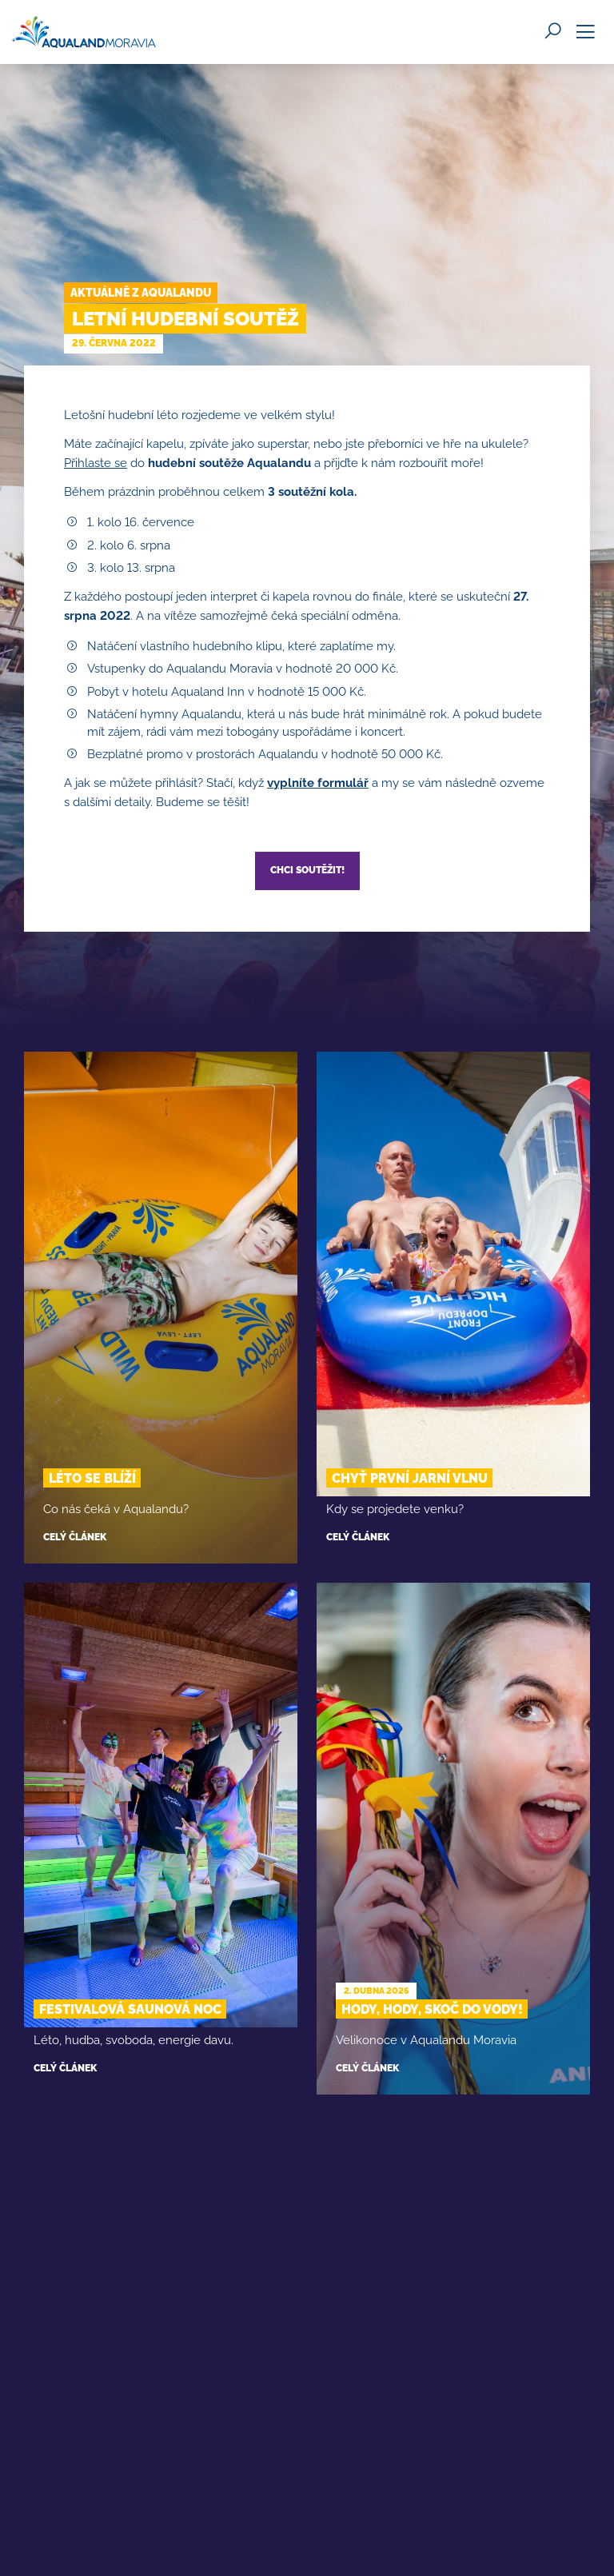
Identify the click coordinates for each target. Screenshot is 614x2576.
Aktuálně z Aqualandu (140, 292)
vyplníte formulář (318, 783)
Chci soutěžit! (307, 870)
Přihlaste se (95, 463)
